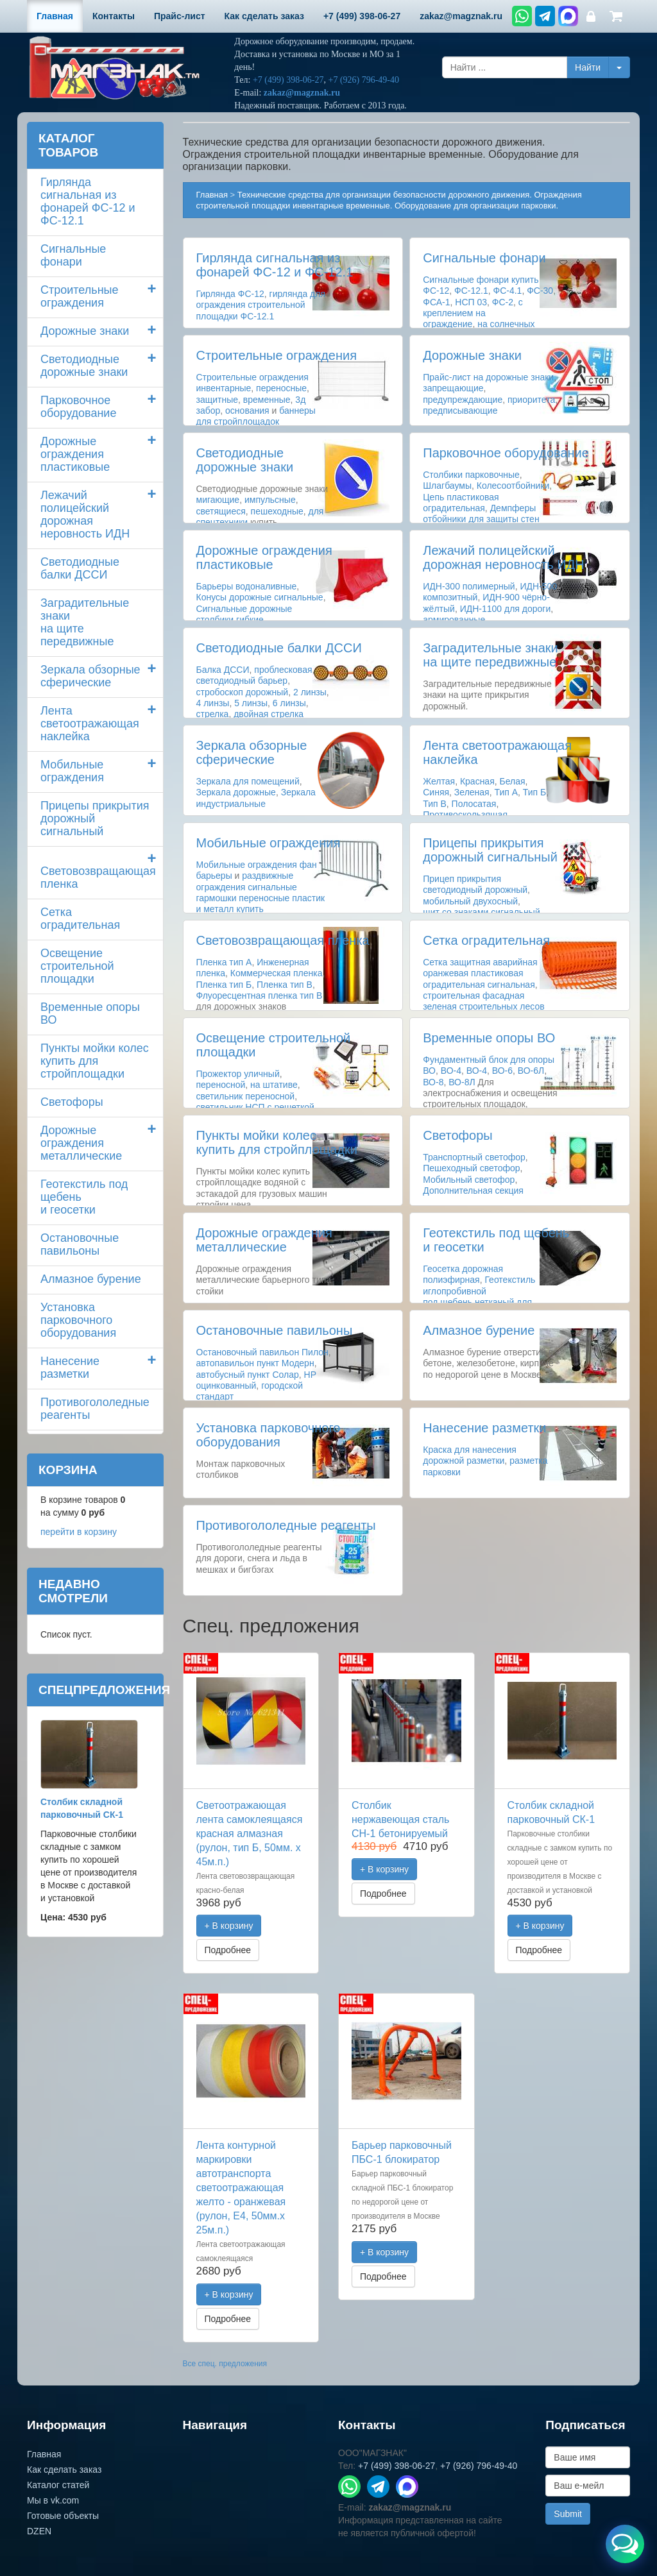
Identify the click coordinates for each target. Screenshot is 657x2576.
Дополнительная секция (473, 1190)
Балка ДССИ (223, 670)
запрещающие (453, 388)
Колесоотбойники (513, 485)
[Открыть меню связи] (625, 2544)
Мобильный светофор (469, 1179)
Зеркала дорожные (236, 792)
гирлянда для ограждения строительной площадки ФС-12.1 (261, 305)
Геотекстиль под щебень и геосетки (84, 1197)
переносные (281, 388)
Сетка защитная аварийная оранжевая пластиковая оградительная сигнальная (480, 973)
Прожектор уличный (238, 1074)
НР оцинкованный (256, 1380)
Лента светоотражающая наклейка (89, 723)
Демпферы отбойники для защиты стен (481, 513)
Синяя (436, 792)
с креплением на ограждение (473, 313)
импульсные (270, 500)
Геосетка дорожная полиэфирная (463, 1274)
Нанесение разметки (484, 1428)
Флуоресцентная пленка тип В (259, 995)
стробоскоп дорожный (242, 692)
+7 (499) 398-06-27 (288, 80)
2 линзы (310, 692)
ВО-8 (433, 1082)
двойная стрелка (268, 714)
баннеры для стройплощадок (256, 416)
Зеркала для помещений (248, 781)
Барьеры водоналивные (246, 586)
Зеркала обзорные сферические (251, 752)
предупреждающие (462, 399)
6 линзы (289, 703)
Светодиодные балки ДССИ (279, 648)
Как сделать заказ (64, 2469)
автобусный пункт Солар (247, 1374)
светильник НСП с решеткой (255, 1107)
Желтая (439, 781)
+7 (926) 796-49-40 (363, 80)
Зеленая (472, 792)
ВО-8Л (461, 1082)
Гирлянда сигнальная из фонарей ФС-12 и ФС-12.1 (275, 265)
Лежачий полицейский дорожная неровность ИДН (503, 557)
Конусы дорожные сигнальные (259, 597)
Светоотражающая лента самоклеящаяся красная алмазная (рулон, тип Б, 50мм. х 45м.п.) (249, 1833)
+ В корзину (229, 1925)
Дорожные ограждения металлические (264, 1240)
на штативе (274, 1085)
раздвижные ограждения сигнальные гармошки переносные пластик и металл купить (260, 891)
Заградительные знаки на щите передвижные (490, 655)
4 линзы (213, 703)
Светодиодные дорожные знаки (245, 460)
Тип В (435, 804)
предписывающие (460, 410)
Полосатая (474, 804)
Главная (212, 194)
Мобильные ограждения (268, 843)
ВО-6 (502, 1070)
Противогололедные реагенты (286, 1525)
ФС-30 (540, 290)
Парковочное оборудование (506, 453)
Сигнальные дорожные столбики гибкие (244, 614)
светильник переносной (245, 1096)
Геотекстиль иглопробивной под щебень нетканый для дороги (479, 1296)
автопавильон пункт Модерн (255, 1363)
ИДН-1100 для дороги (505, 609)
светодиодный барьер (242, 680)
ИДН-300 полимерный (469, 586)
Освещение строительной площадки (77, 966)
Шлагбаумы (447, 485)
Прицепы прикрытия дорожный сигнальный (490, 850)
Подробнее (228, 1950)
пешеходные (277, 511)
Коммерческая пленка (276, 973)
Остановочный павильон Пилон (262, 1352)
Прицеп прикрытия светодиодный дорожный (475, 884)
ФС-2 (502, 302)
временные (267, 399)
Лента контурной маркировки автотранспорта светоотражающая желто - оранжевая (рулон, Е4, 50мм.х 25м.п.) (241, 2187)
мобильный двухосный (470, 901)
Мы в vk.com (53, 2500)
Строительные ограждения (276, 355)
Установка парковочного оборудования (268, 1435)
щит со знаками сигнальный (481, 912)
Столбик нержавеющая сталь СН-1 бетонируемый (400, 1819)
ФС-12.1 (471, 290)
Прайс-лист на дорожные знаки (488, 377)
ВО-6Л (531, 1070)
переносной (221, 1085)
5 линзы (251, 703)
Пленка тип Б (224, 984)
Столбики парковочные (471, 475)
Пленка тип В (284, 984)
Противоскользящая (465, 814)
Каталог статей (58, 2485)
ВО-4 (451, 1070)
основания (247, 410)
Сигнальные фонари (484, 258)
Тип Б (534, 792)
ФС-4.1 (507, 290)
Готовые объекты (63, 2516)
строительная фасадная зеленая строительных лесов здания (483, 1006)
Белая (512, 781)
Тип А (506, 792)
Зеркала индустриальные (256, 797)
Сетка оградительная (486, 940)
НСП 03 (471, 302)
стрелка (212, 714)
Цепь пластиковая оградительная (461, 502)
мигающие (218, 500)
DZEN (39, 2531)
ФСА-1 (436, 302)
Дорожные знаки (472, 355)
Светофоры (457, 1135)
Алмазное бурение (478, 1330)
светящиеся (221, 511)
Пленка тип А (224, 962)
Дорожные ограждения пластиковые (264, 557)
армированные (454, 619)
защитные (217, 399)
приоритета (531, 399)
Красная (477, 781)
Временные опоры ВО (489, 1038)
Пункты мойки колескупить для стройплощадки (276, 1142)
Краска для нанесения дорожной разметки (469, 1455)
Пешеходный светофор (471, 1168)
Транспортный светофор (474, 1157)
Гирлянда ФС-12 (230, 294)
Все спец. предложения (225, 2363)
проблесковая (283, 670)
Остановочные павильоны (274, 1330)
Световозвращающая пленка (283, 940)
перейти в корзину (78, 1532)
